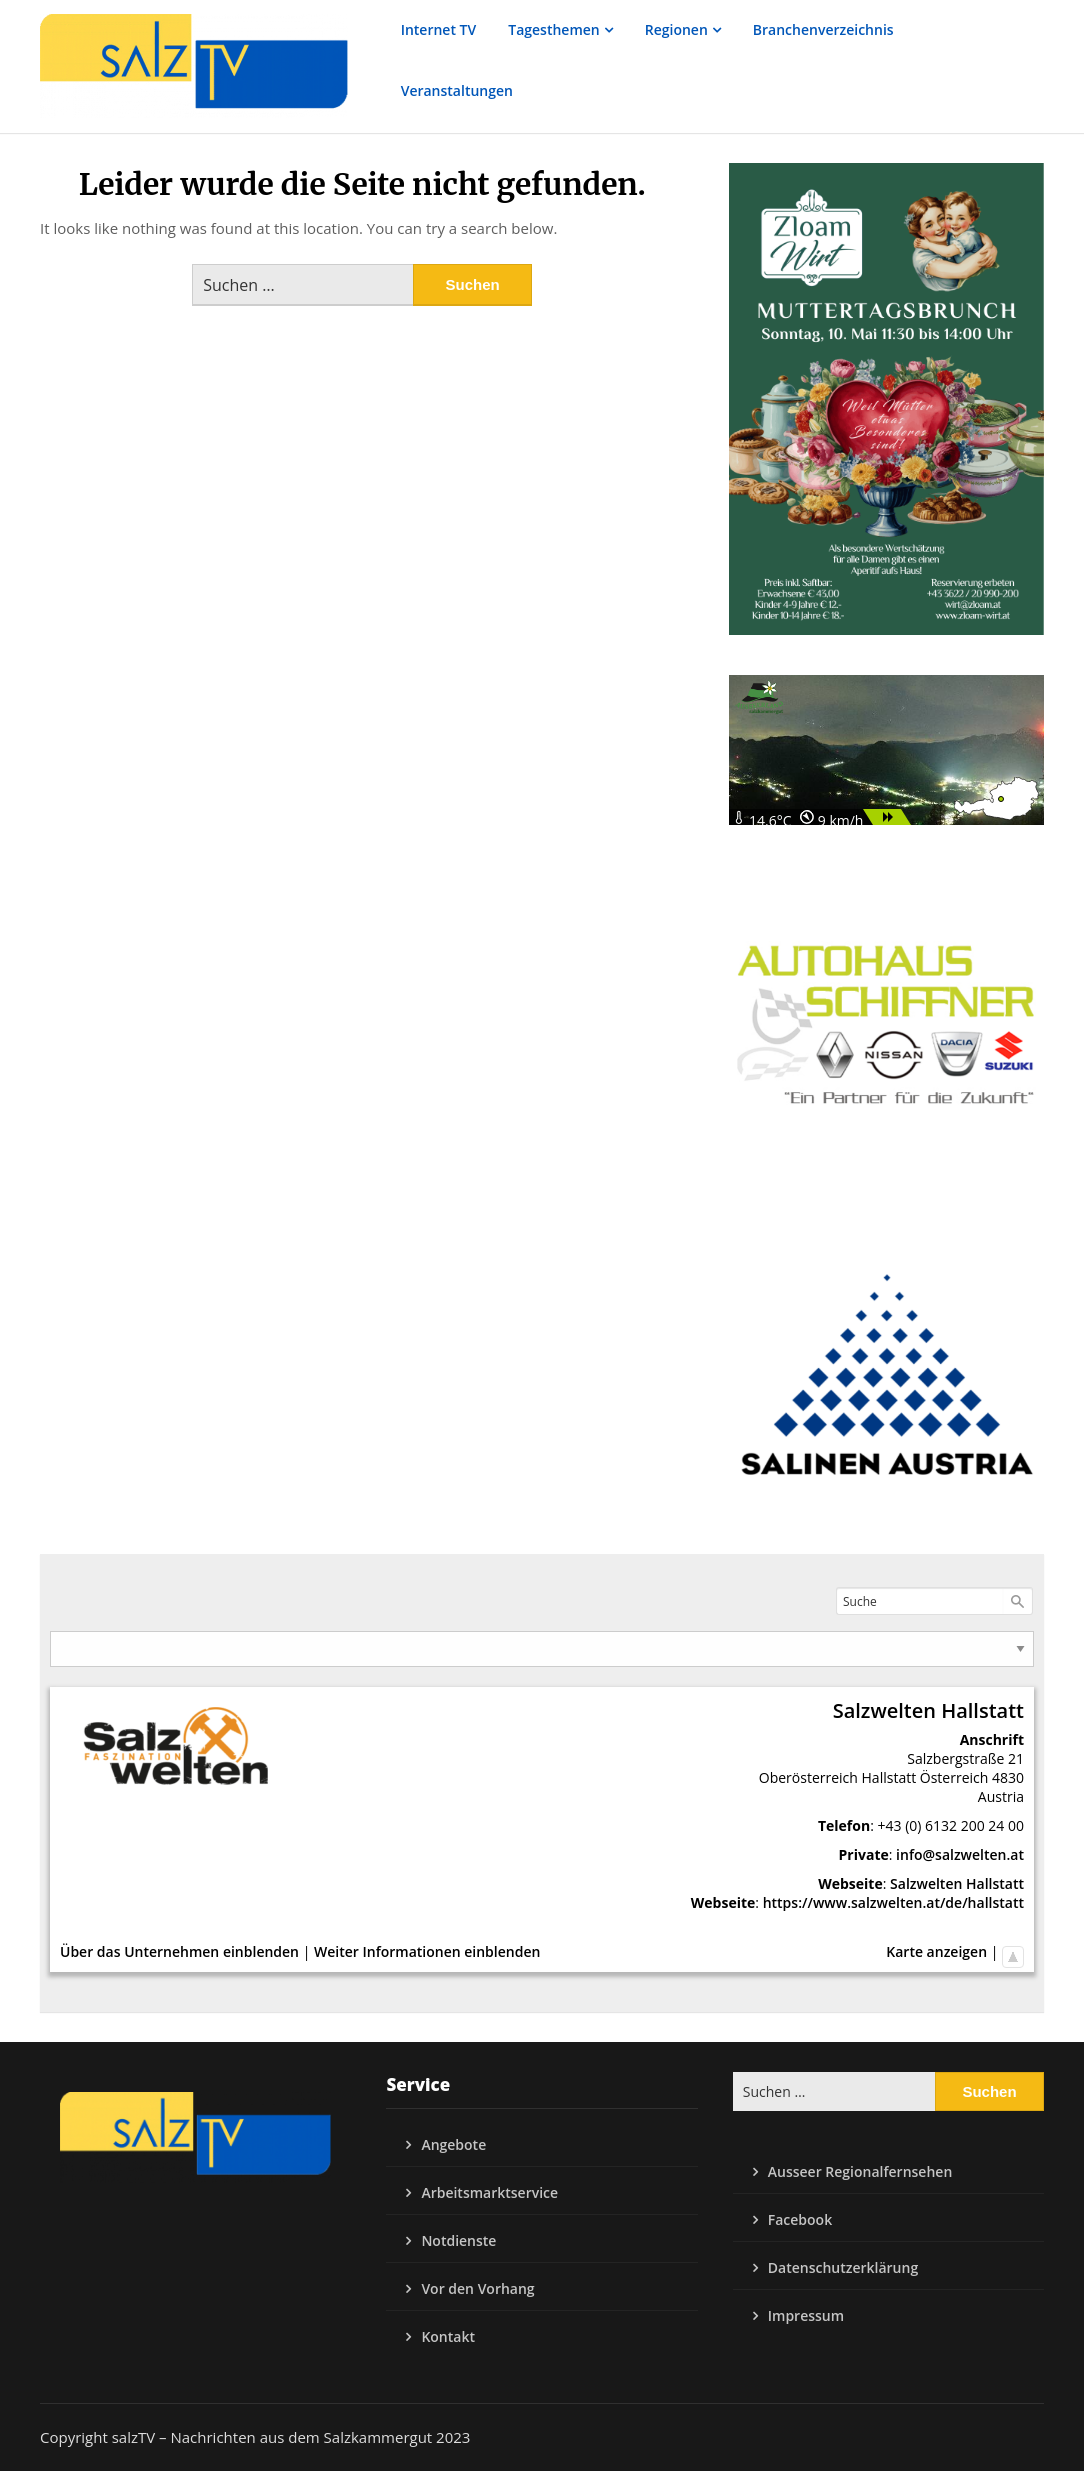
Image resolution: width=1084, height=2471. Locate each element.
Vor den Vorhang (477, 2288)
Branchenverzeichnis (823, 29)
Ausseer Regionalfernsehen (860, 2171)
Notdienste (458, 2240)
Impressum (806, 2315)
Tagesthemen (554, 29)
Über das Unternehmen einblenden (179, 1951)
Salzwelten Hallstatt (957, 1883)
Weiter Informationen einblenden (427, 1951)
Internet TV (439, 29)
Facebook (800, 2219)
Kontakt (448, 2336)
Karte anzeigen (936, 1951)
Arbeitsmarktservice (489, 2192)
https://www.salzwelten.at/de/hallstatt (893, 1902)
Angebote (453, 2144)
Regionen (676, 29)
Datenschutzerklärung (843, 2267)
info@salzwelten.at (960, 1854)
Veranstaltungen (457, 90)
